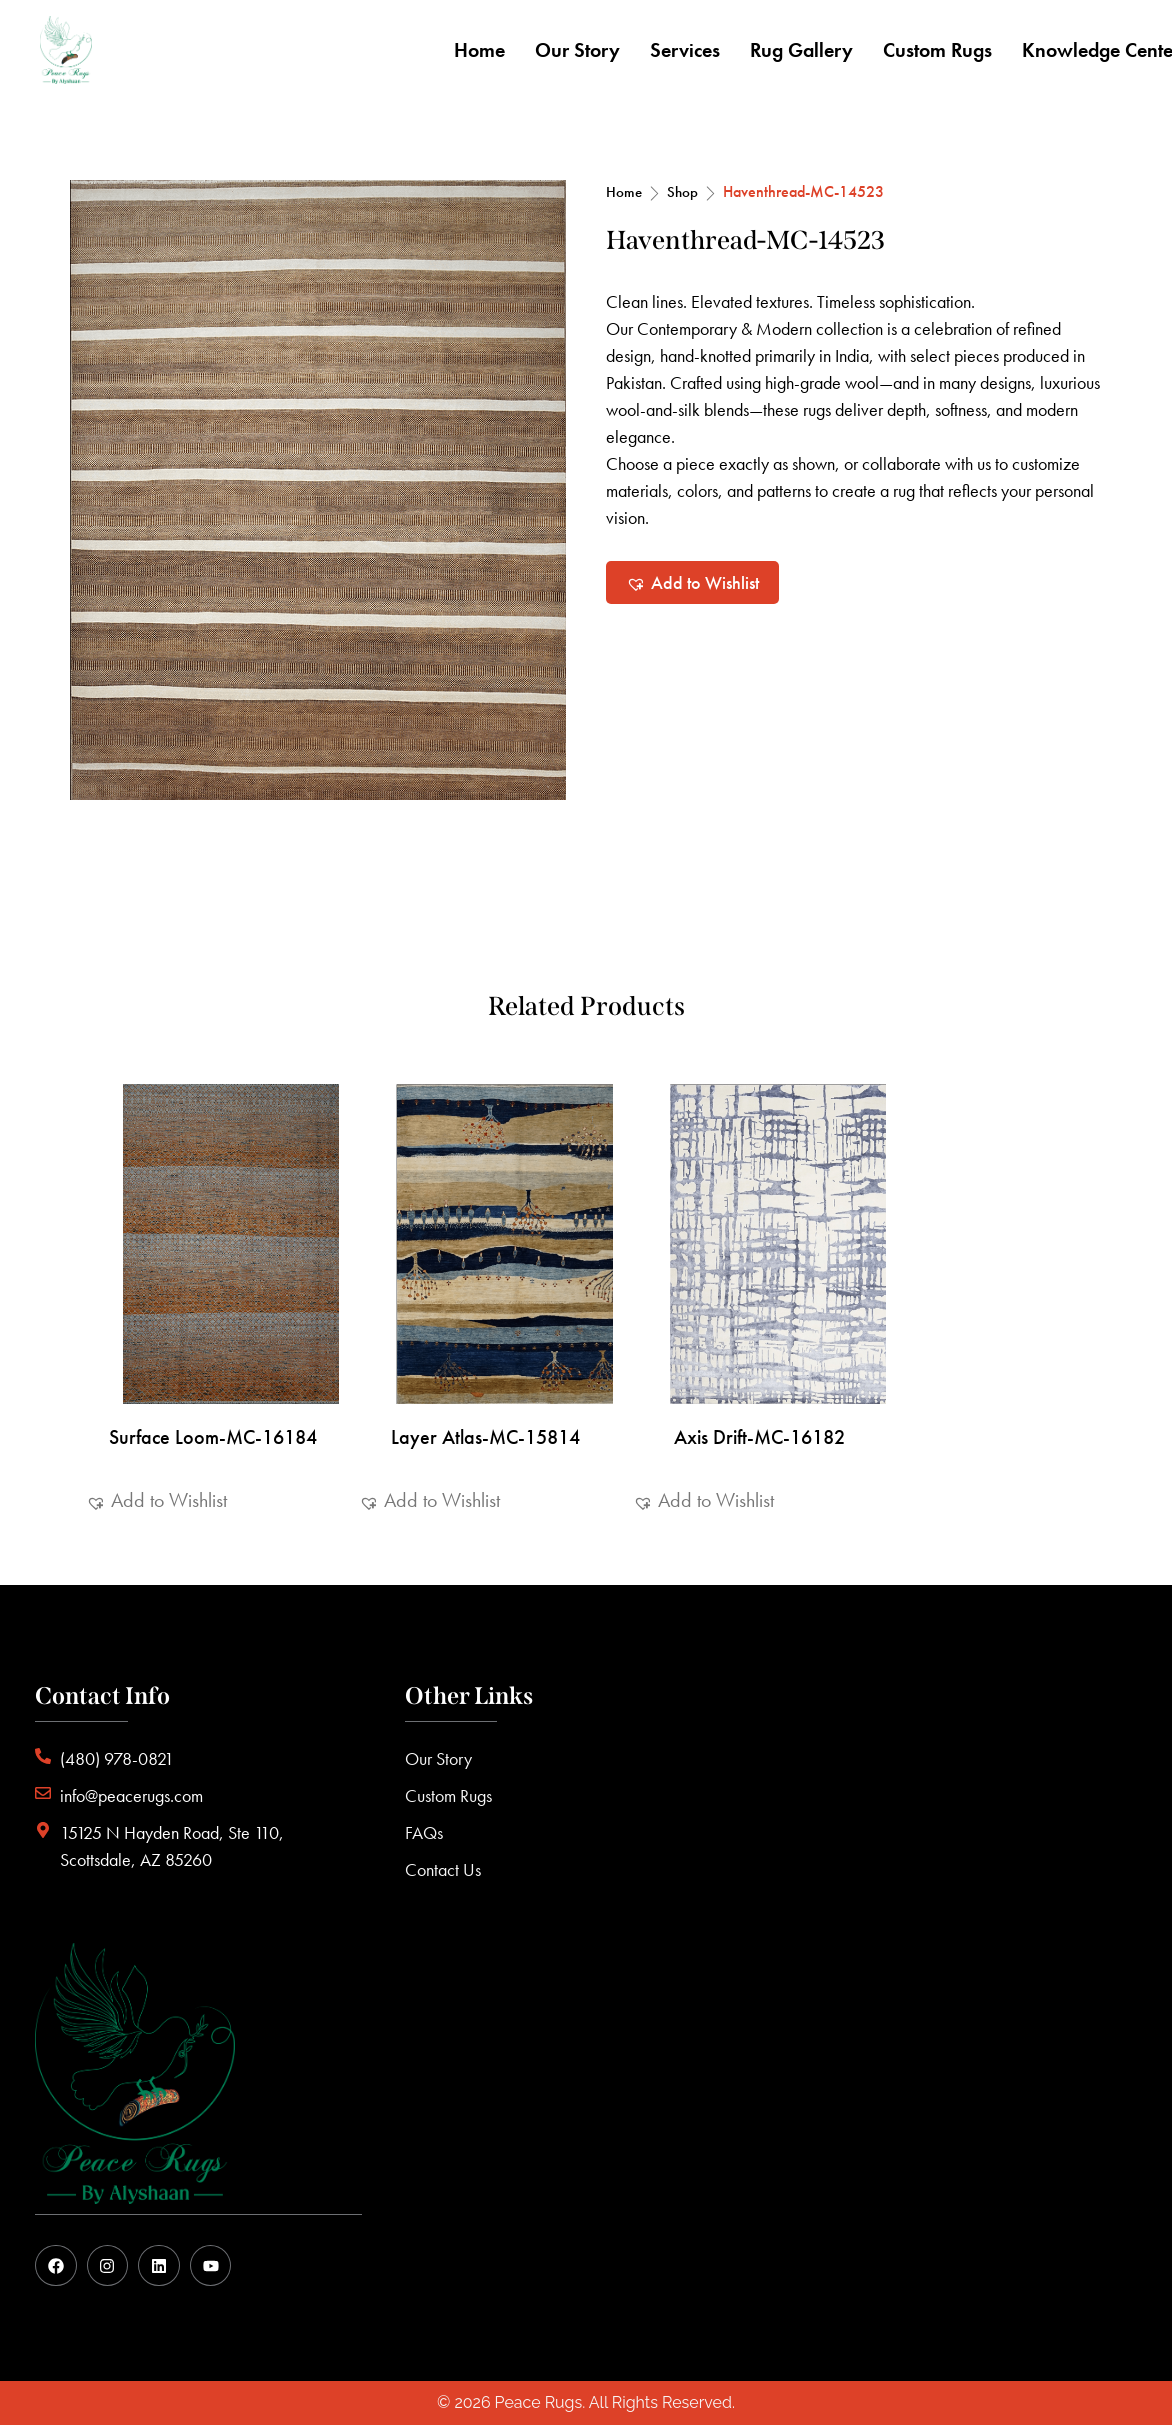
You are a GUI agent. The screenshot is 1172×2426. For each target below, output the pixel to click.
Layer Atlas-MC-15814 (485, 1437)
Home (624, 192)
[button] (692, 582)
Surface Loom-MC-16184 (213, 1437)
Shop (682, 192)
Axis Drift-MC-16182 (759, 1437)
